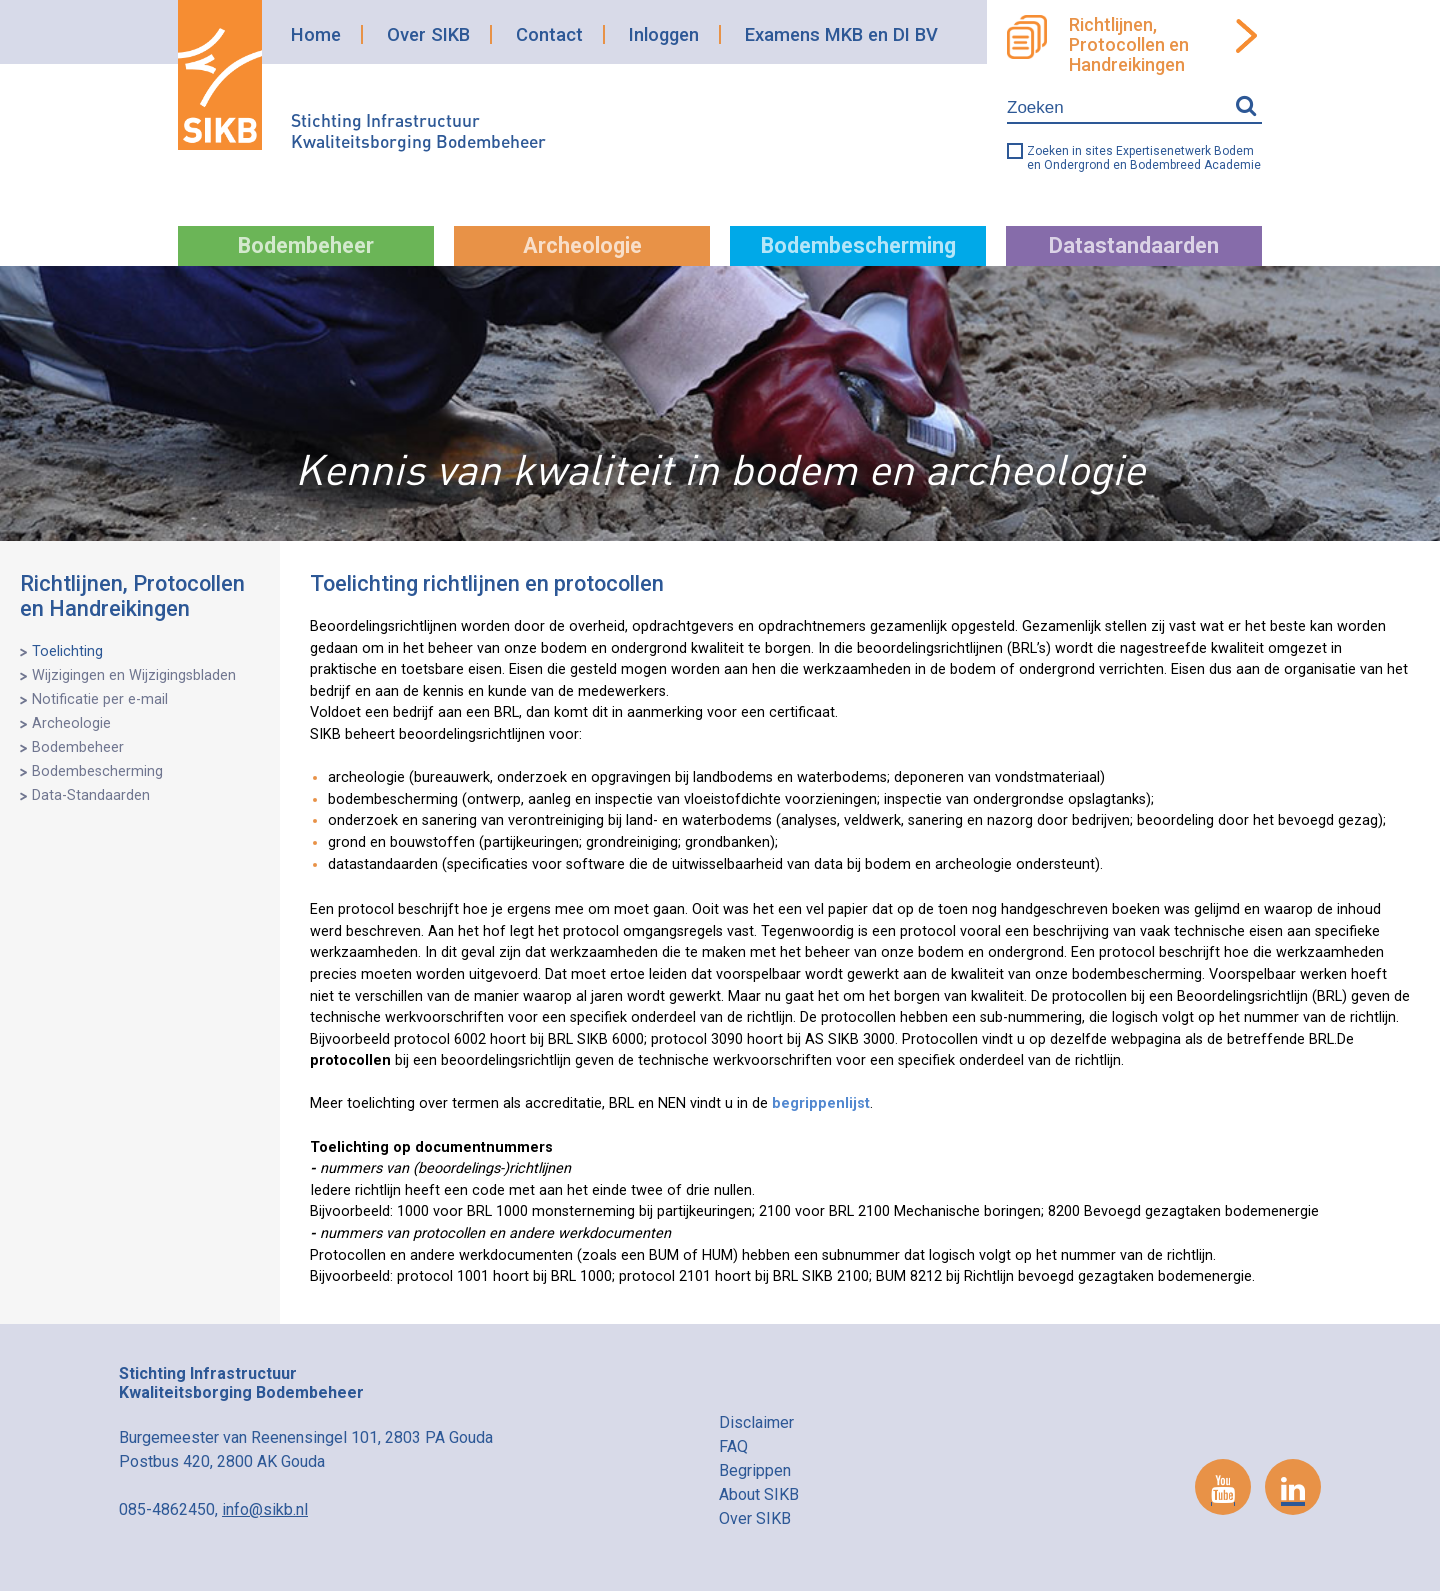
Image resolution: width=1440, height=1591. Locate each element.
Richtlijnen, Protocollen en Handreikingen (1129, 45)
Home (316, 34)
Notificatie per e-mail (100, 699)
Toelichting (67, 651)
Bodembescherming (858, 245)
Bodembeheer (306, 245)
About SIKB (759, 1494)
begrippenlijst (821, 1103)
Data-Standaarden (91, 795)
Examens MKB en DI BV (841, 34)
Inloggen (664, 34)
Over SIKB (428, 34)
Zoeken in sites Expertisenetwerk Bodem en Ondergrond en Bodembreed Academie (1144, 158)
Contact (549, 34)
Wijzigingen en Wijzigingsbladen (134, 675)
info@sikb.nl (265, 1509)
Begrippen (755, 1470)
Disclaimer (756, 1422)
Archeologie (582, 245)
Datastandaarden (1134, 245)
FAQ (733, 1446)
